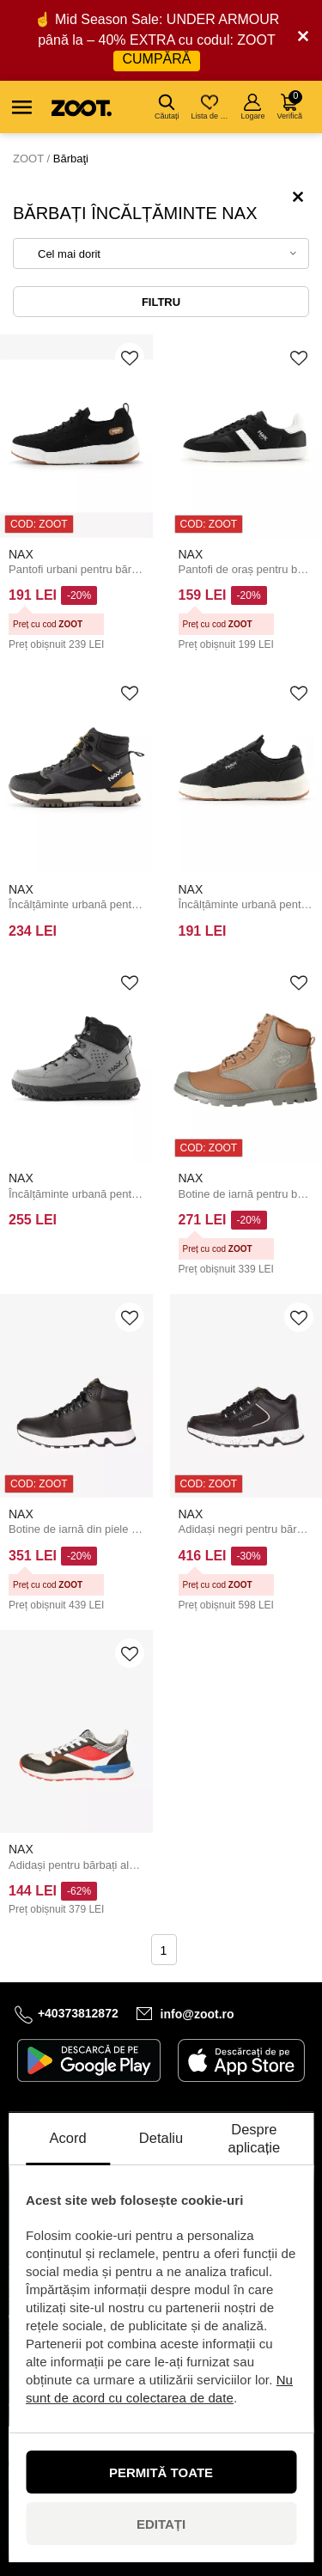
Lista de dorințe (211, 107)
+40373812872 (78, 2013)
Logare (252, 107)
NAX (21, 554)
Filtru (161, 302)
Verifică (289, 105)
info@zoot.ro (197, 2014)
